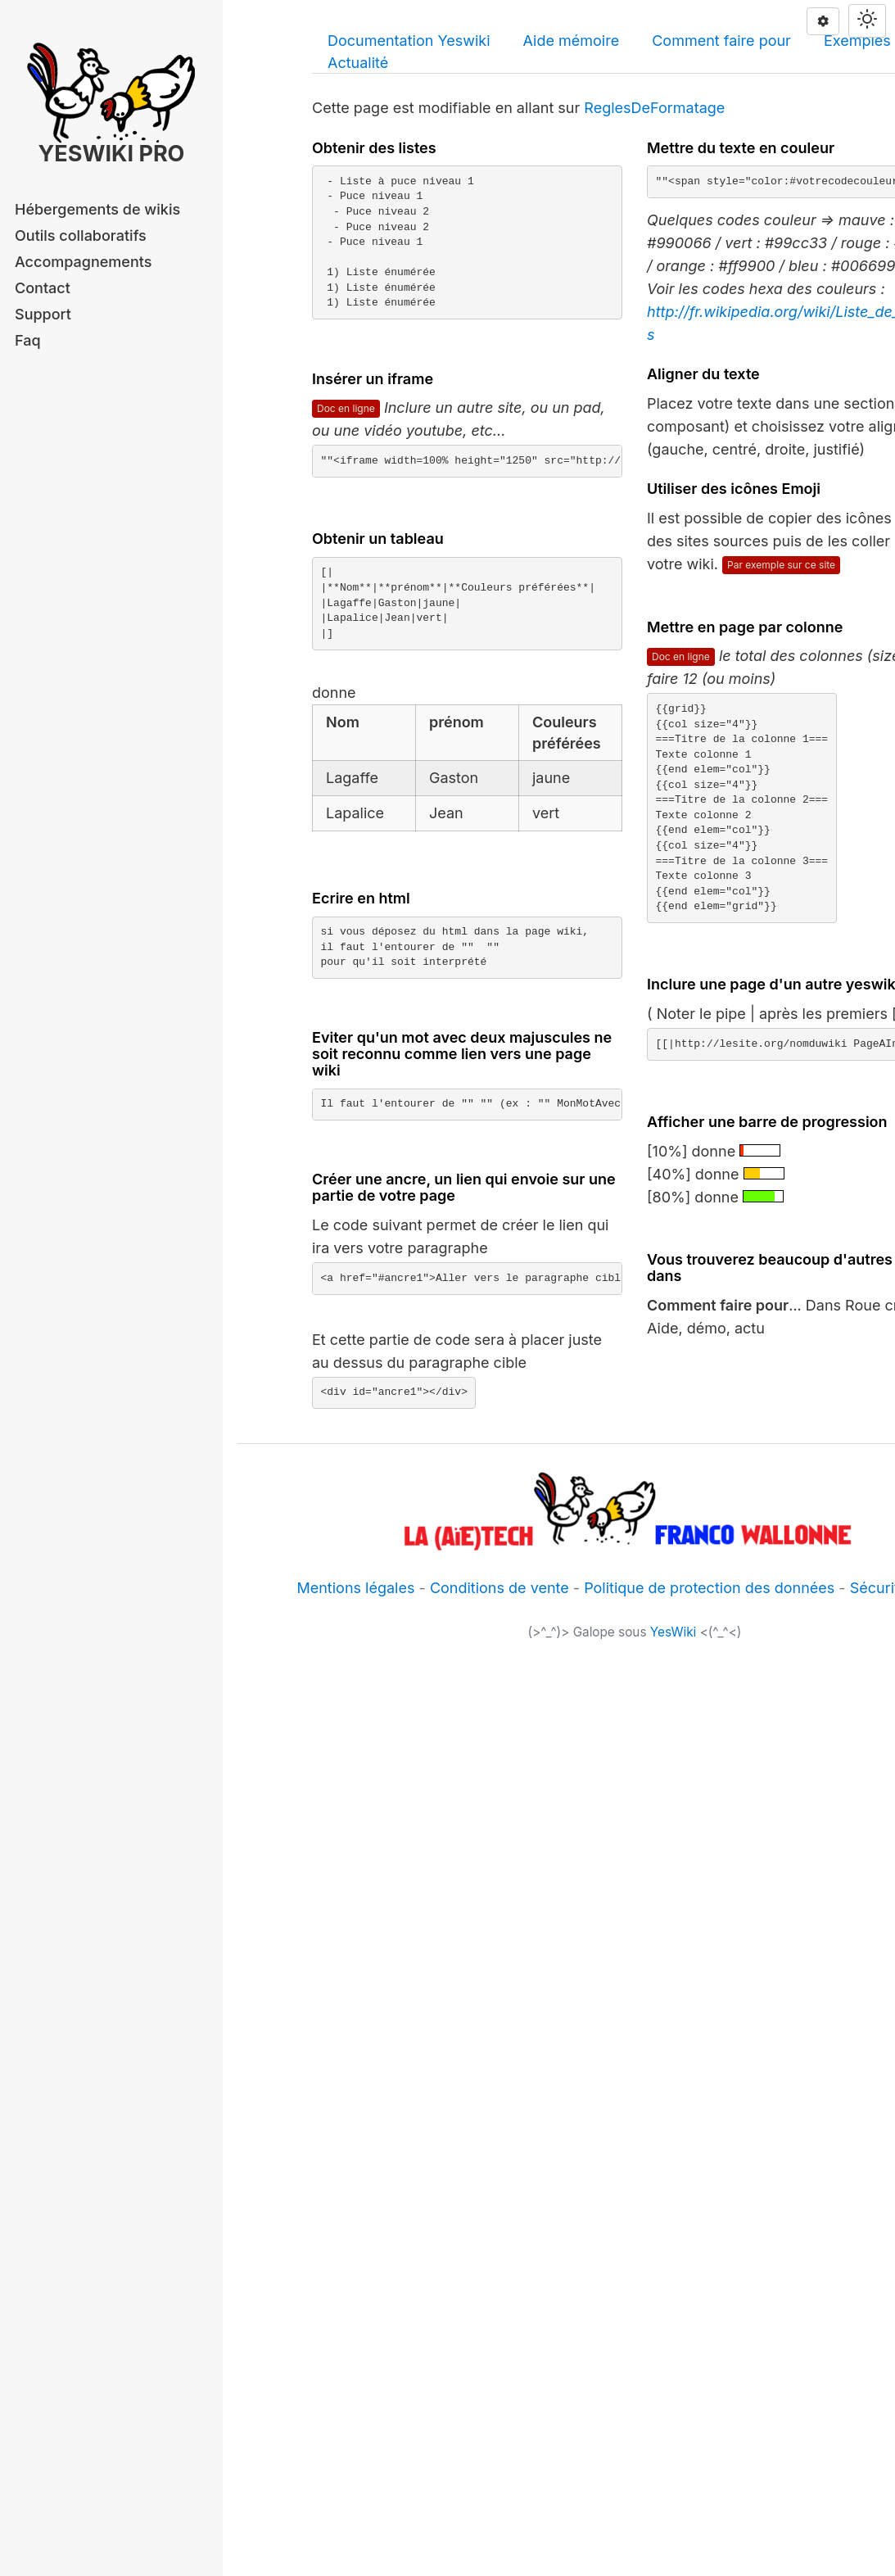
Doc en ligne (346, 408)
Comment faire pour (721, 40)
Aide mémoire (571, 40)
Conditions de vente (499, 1587)
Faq (28, 340)
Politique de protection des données (709, 1587)
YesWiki (673, 1632)
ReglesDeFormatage (654, 107)
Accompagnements (83, 261)
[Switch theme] (867, 21)
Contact (42, 288)
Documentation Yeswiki (409, 40)
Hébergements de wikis (97, 209)
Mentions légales (355, 1587)
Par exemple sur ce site (781, 565)
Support (43, 314)
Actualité (358, 62)
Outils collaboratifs (81, 235)
